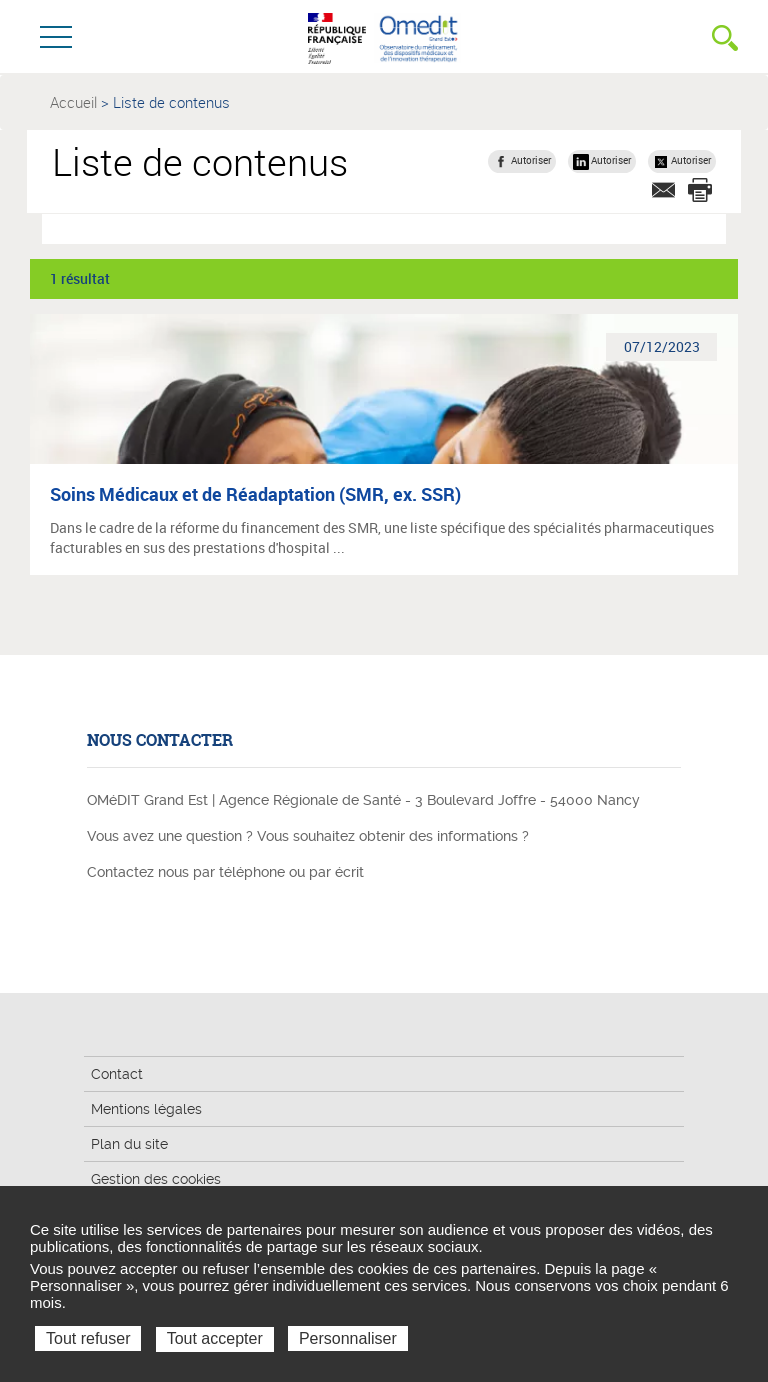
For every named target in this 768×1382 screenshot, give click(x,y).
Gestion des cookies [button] (156, 1179)
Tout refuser (88, 1338)
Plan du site (129, 1144)
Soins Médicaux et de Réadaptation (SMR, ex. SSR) (255, 494)
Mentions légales (146, 1109)
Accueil (73, 102)
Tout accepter (215, 1338)
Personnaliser (348, 1338)
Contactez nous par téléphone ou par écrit (225, 872)
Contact (117, 1074)
